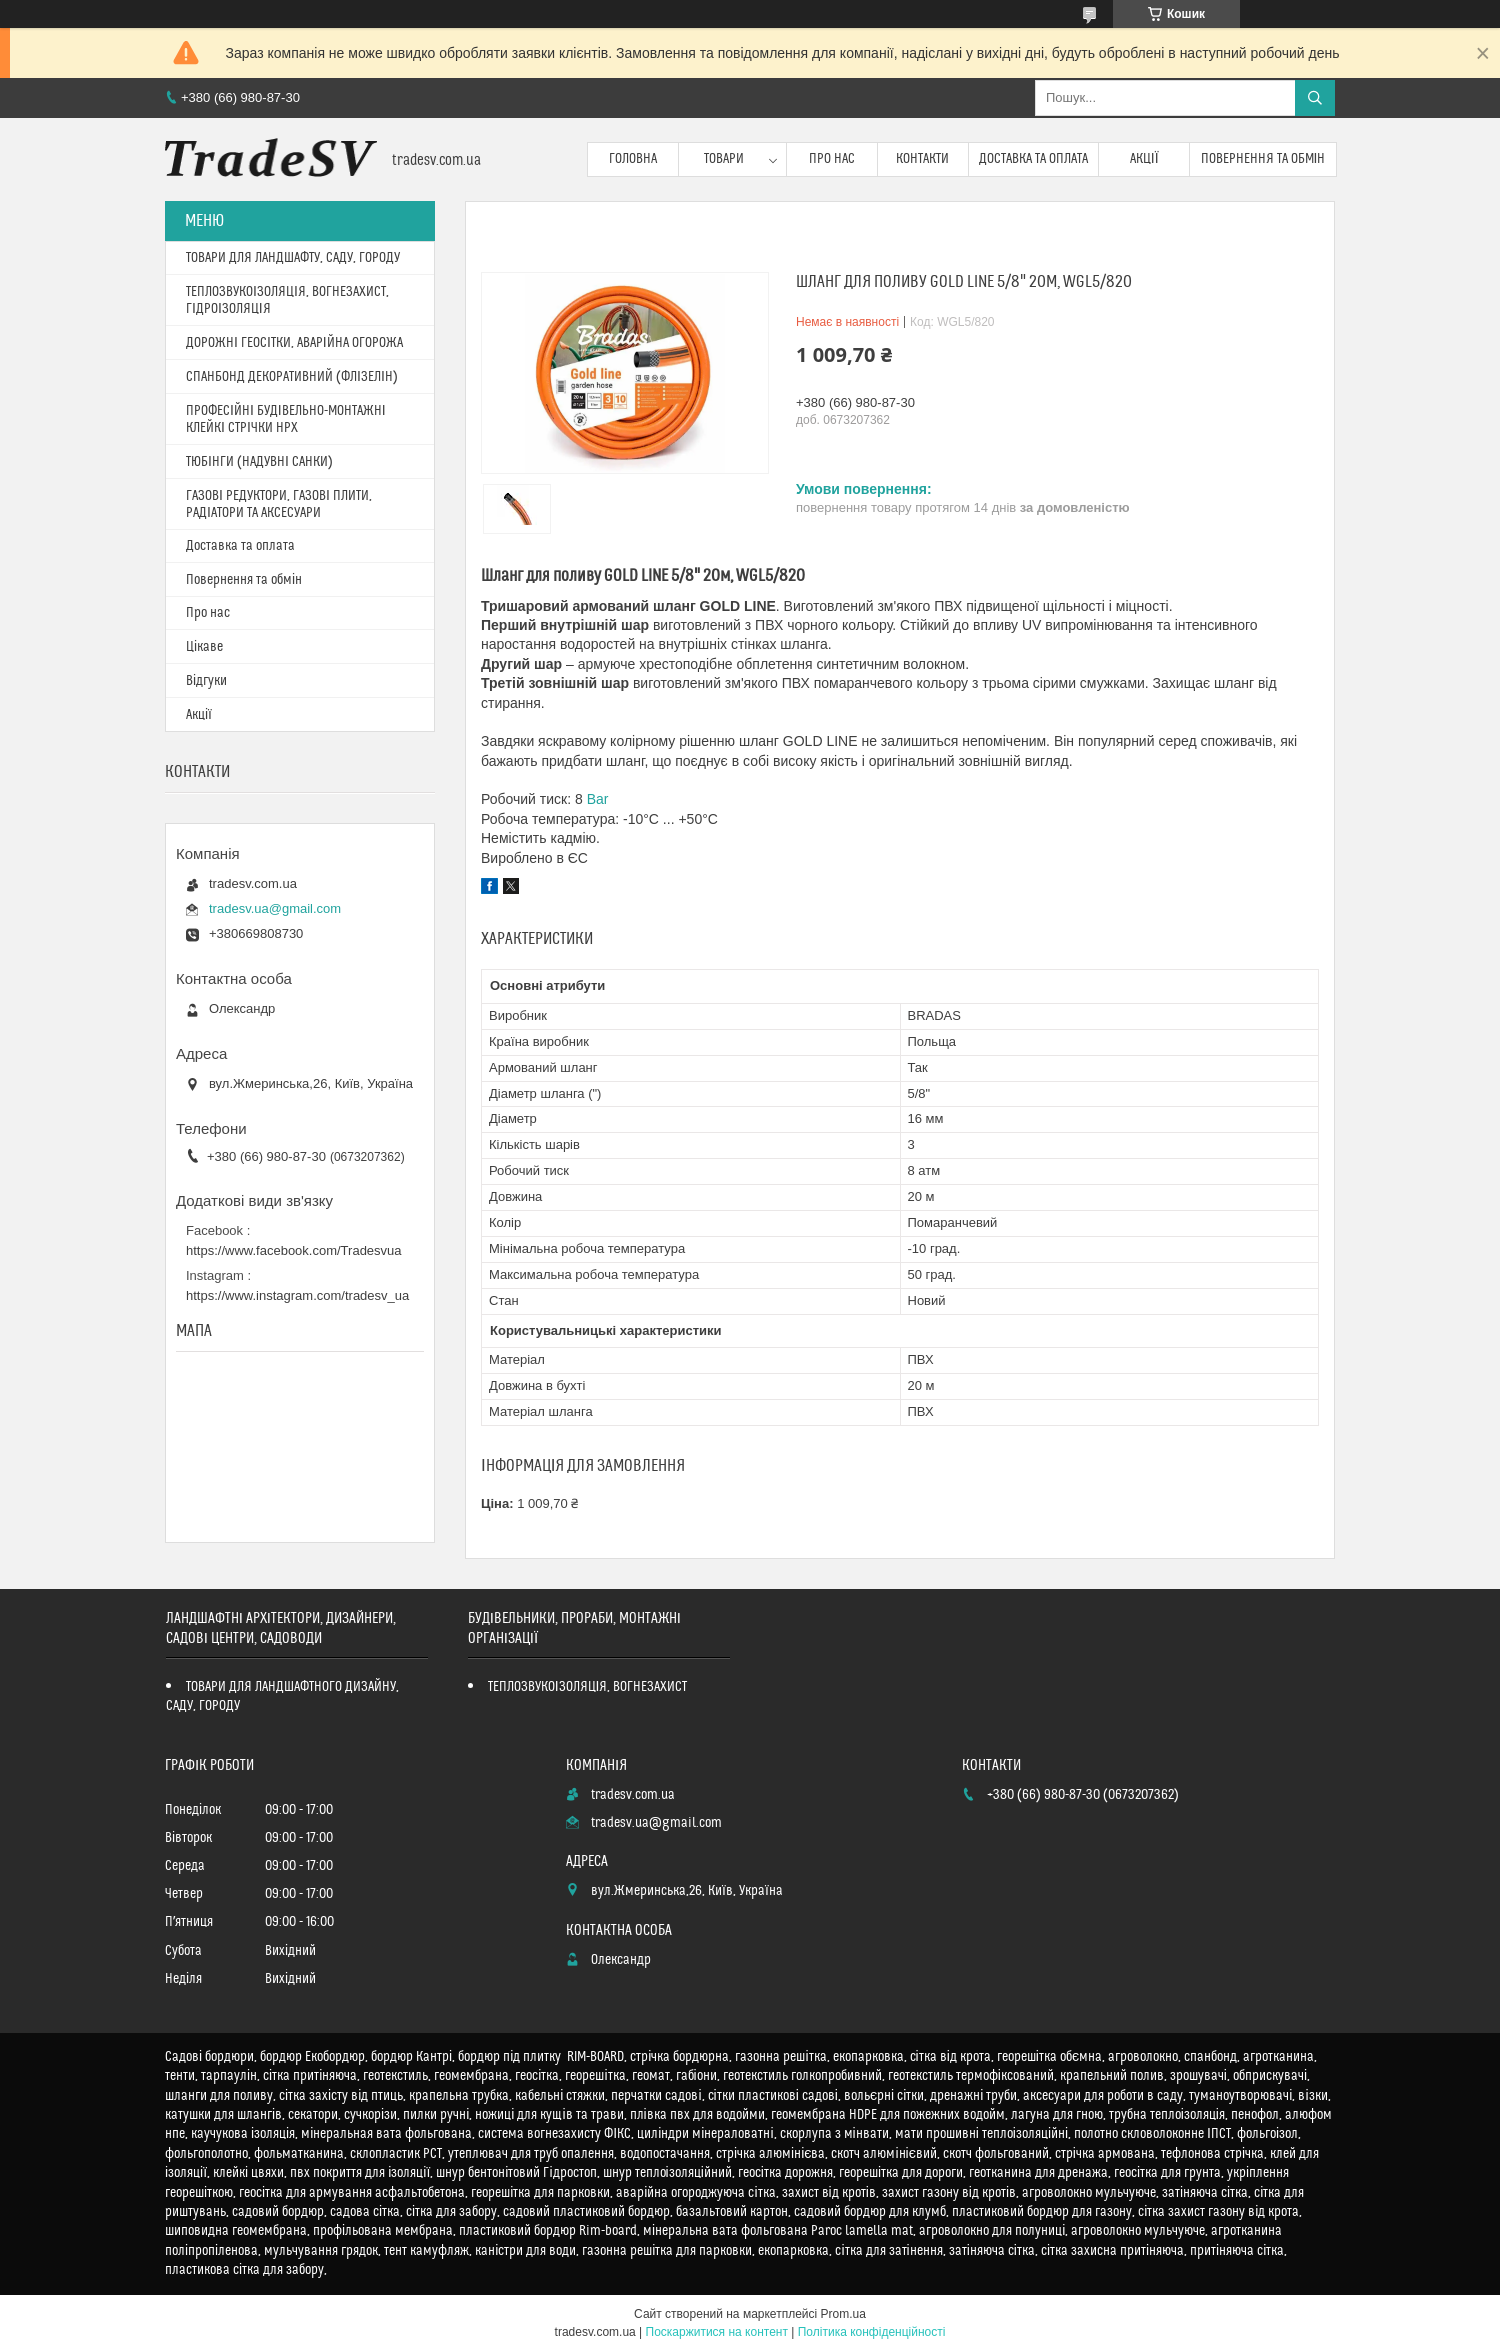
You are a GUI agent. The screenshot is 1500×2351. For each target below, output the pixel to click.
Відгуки (206, 681)
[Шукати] (1315, 98)
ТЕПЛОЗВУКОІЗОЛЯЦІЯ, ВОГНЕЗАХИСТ (588, 1687)
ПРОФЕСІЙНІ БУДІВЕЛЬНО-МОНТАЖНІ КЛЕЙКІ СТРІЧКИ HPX (286, 419)
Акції (1144, 159)
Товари (724, 159)
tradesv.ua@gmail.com (275, 908)
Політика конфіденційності (872, 2332)
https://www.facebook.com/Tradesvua (294, 1250)
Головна (633, 159)
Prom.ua (843, 2314)
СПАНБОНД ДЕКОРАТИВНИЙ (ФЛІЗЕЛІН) (292, 377)
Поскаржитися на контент (717, 2332)
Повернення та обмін (1263, 159)
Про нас (832, 159)
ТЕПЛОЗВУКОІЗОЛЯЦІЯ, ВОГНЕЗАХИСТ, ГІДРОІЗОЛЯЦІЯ (287, 300)
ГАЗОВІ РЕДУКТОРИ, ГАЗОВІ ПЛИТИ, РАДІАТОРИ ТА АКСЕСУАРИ (279, 504)
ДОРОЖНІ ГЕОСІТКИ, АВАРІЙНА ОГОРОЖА (294, 343)
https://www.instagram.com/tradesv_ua (297, 1295)
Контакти (922, 159)
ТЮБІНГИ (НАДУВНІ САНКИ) (259, 462)
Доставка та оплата (1033, 159)
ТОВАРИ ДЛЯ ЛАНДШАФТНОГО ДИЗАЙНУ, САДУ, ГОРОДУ (282, 1696)
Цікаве (204, 647)
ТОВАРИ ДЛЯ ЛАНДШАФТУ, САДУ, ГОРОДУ (293, 258)
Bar (598, 799)
